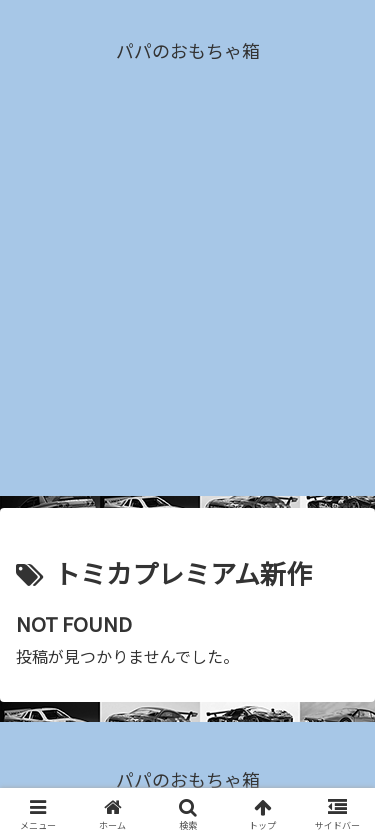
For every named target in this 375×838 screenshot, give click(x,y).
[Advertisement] (187, 308)
